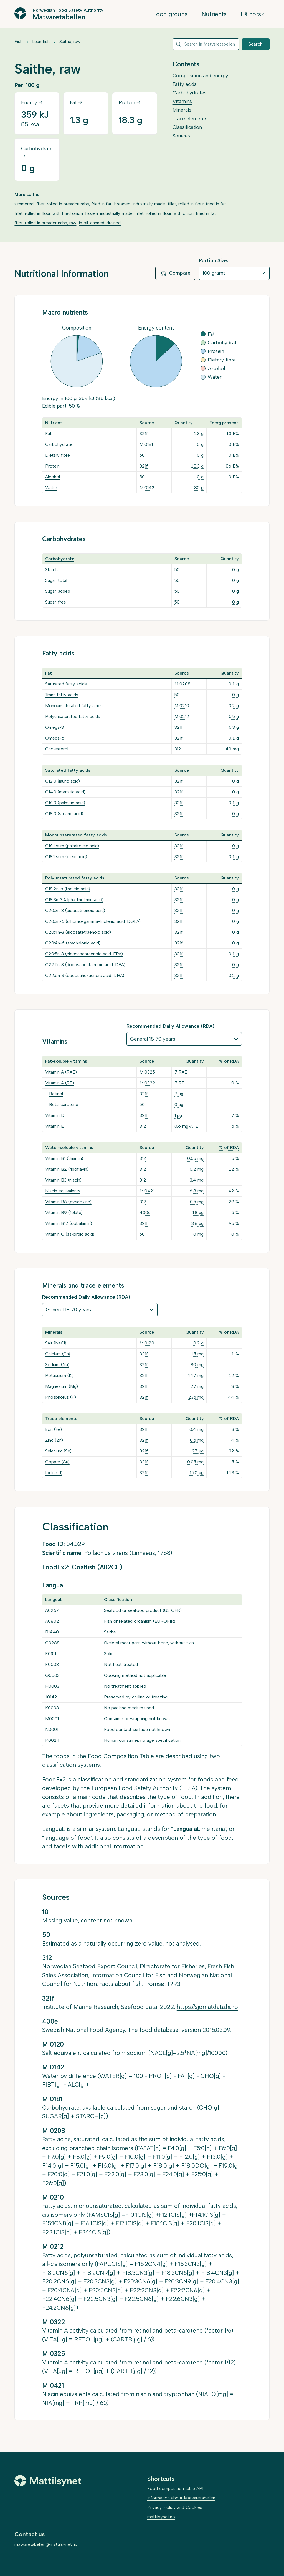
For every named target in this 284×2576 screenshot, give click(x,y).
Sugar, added (57, 591)
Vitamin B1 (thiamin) (64, 1158)
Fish (18, 41)
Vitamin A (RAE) (61, 1072)
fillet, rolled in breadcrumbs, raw (45, 222)
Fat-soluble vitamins (66, 1061)
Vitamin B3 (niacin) (63, 1180)
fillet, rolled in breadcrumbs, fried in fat (73, 204)
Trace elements (190, 118)
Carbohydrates (190, 93)
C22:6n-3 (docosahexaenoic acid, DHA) (84, 975)
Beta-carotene (63, 1104)
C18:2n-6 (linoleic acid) (67, 888)
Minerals (182, 110)
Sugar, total (56, 580)
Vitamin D (54, 1115)
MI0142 (147, 487)
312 (177, 749)
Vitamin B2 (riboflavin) (66, 1169)
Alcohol (52, 476)
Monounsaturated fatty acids (74, 705)
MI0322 (147, 1082)
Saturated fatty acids (66, 684)
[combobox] (206, 44)
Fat (48, 433)
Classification (187, 127)
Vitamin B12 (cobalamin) (68, 1223)
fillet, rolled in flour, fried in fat (197, 204)
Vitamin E (54, 1126)
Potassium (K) (59, 1375)
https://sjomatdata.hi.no (207, 2006)
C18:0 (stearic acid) (64, 813)
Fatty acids (185, 84)
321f (144, 433)
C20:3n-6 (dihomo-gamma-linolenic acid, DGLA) (93, 921)
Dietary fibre (57, 455)
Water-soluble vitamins (69, 1147)
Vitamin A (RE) (59, 1082)
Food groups (170, 14)
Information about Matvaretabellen (181, 2497)
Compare (175, 273)
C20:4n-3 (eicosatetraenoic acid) (78, 932)
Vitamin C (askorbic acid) (69, 1234)
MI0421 (147, 1190)
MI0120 (147, 1343)
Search (255, 44)
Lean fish (41, 41)
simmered (24, 204)
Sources (181, 136)
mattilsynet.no (161, 2516)
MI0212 (181, 716)
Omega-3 (54, 727)
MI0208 (182, 684)
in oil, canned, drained (100, 222)
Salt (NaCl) (55, 1343)
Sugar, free (55, 602)
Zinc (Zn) (54, 1440)
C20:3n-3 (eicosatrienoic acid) (75, 910)
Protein (52, 466)
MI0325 (147, 1072)
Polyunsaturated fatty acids (72, 716)
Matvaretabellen (59, 17)
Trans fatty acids (61, 694)
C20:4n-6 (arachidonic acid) (72, 943)
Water (51, 487)
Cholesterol (56, 749)
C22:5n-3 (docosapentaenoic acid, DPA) (85, 964)
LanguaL (53, 1828)
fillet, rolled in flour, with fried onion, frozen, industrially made (73, 213)
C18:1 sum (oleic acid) (66, 856)
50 (142, 455)
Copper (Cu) (57, 1461)
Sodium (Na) (57, 1364)
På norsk (252, 14)
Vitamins (182, 101)
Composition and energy (200, 75)
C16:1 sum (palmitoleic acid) (72, 845)
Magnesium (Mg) (61, 1386)
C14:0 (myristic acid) (65, 792)
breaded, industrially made (139, 204)
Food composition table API (175, 2488)
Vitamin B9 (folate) (64, 1212)
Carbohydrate (58, 444)
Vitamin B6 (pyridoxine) (68, 1201)
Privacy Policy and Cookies (174, 2507)
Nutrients (214, 14)
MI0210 (181, 705)
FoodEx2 (54, 1779)
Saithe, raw (69, 41)
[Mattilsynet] (47, 2481)
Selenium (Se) (58, 1451)
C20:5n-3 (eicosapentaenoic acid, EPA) (84, 953)
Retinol (56, 1093)
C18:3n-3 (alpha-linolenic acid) (74, 899)
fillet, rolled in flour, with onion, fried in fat (175, 213)
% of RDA (229, 1061)
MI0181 (146, 444)
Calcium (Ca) (57, 1353)
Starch (51, 569)
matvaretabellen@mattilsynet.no (46, 2544)
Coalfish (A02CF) (97, 1567)
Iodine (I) (53, 1472)
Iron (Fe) (53, 1429)
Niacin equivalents (62, 1190)
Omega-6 (54, 738)
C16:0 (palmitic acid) (65, 802)
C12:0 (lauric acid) (62, 781)
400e (145, 1212)
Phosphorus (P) (60, 1397)
